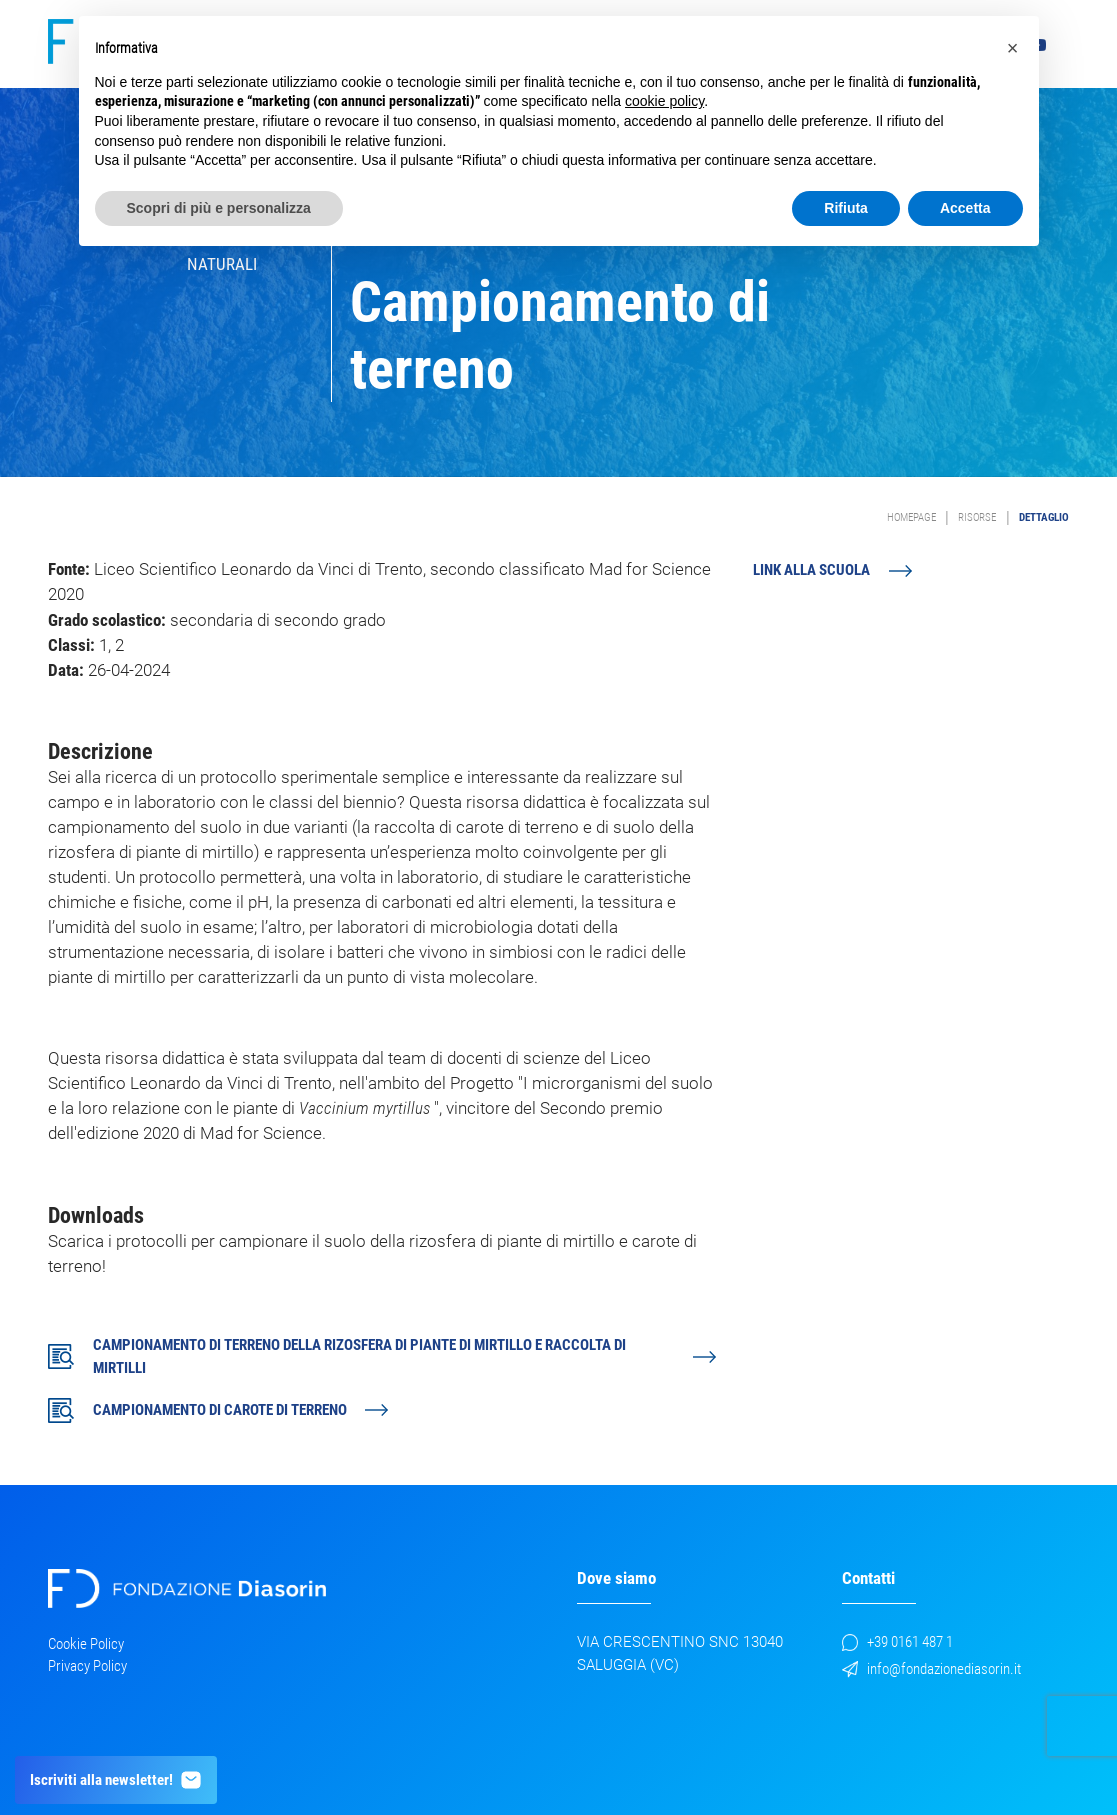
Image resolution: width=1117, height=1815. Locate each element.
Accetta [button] (965, 208)
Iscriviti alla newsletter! (116, 1780)
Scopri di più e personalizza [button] (219, 208)
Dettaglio (1044, 517)
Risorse (977, 517)
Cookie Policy (86, 1644)
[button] (1013, 48)
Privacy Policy (87, 1666)
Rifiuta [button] (846, 208)
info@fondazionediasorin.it (932, 1669)
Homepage (911, 517)
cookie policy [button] (664, 101)
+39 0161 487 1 (898, 1642)
